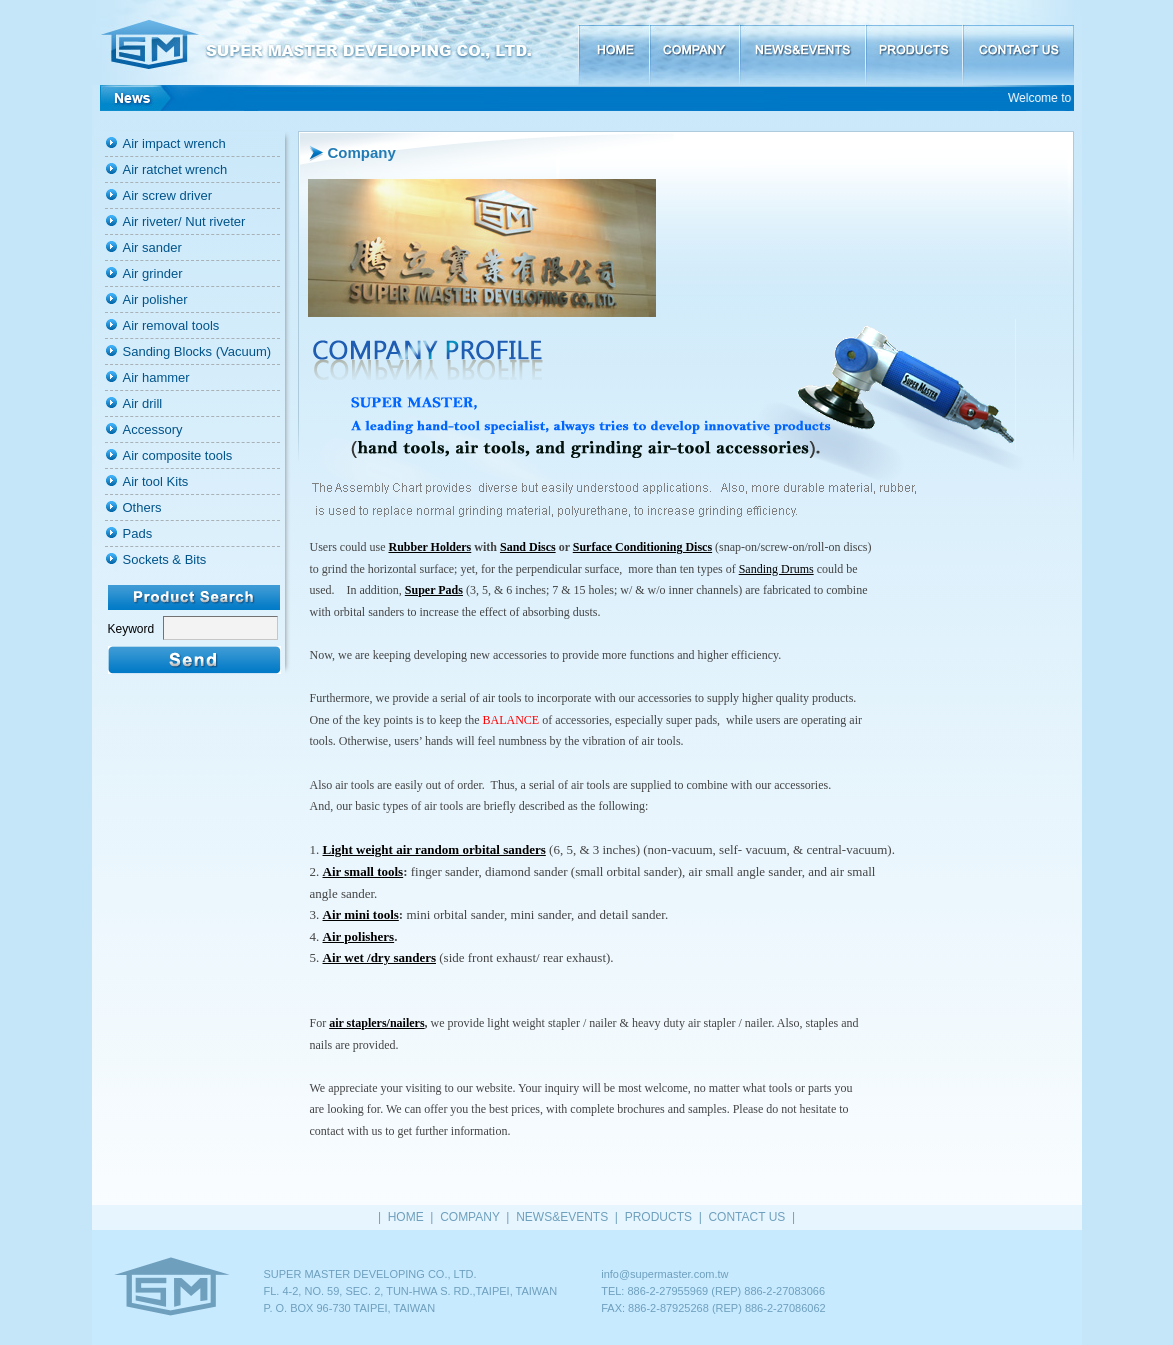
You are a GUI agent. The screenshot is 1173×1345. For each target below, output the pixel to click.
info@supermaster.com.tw (664, 1274)
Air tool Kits (156, 481)
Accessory (153, 429)
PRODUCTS (913, 42)
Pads (138, 533)
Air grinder (153, 273)
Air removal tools (171, 325)
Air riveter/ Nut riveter (184, 221)
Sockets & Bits (165, 559)
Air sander (152, 247)
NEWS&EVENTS (802, 42)
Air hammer (156, 377)
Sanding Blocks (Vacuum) (197, 351)
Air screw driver (168, 195)
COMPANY (694, 42)
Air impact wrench (174, 143)
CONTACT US (1018, 42)
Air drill (143, 403)
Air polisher (155, 299)
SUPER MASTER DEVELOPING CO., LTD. (335, 42)
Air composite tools (178, 455)
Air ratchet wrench (175, 169)
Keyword (131, 629)
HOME (613, 42)
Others (142, 507)
